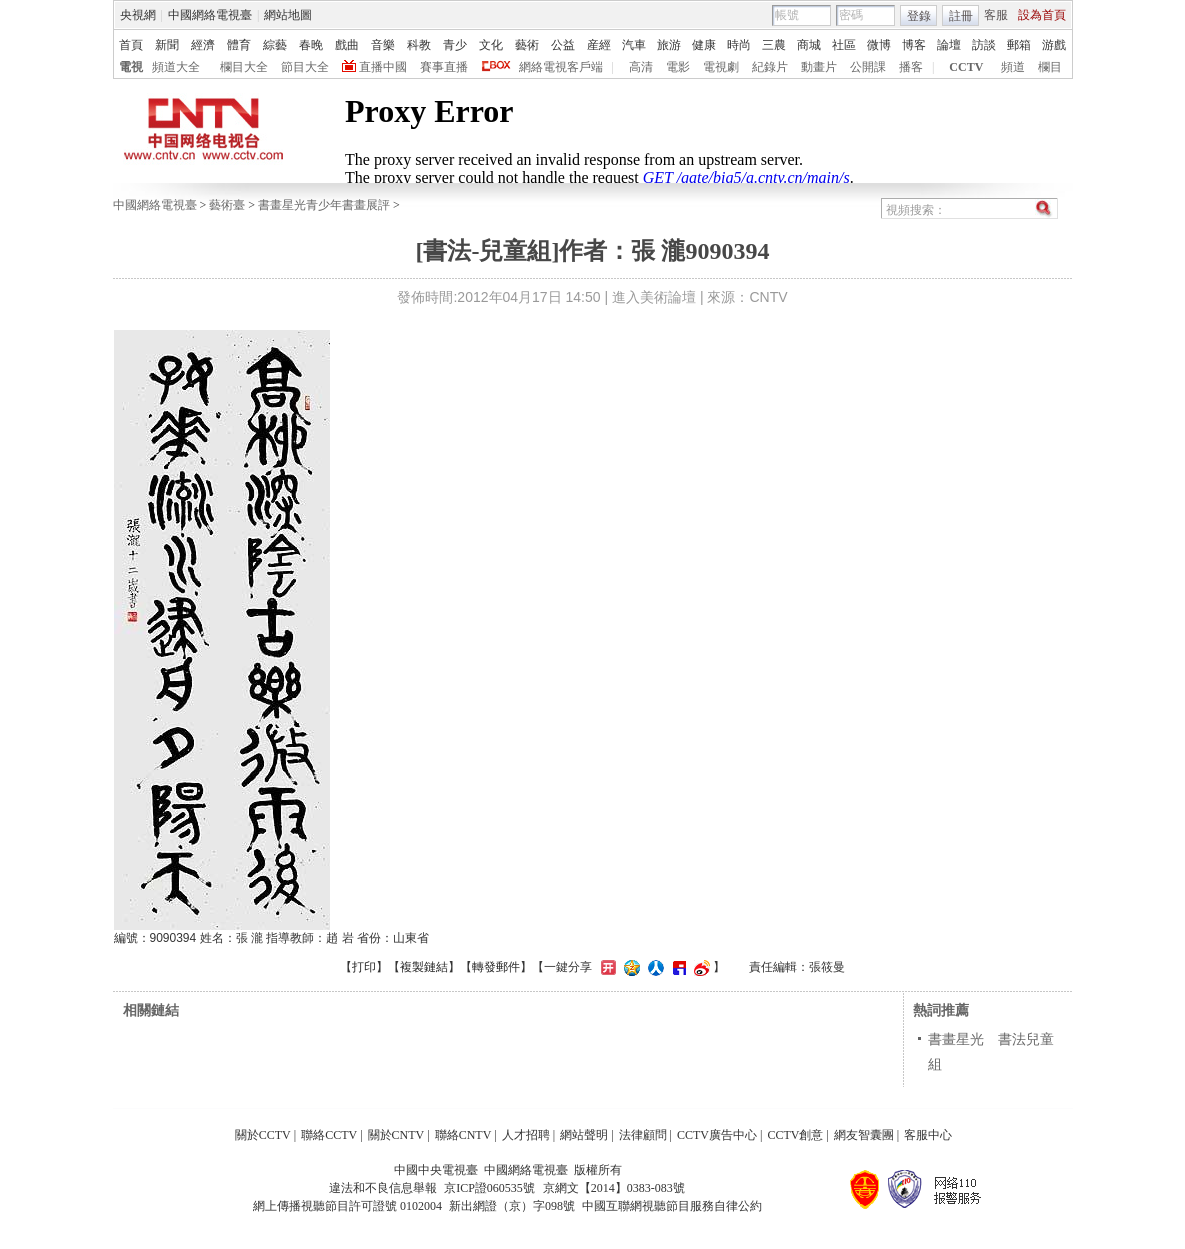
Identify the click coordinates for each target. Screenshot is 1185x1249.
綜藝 (275, 45)
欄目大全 (244, 67)
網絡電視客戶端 (561, 67)
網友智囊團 (864, 1135)
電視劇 (721, 67)
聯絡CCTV (329, 1135)
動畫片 (819, 67)
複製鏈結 (424, 967)
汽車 (634, 45)
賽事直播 (444, 67)
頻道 (1013, 67)
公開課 (868, 67)
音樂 (383, 45)
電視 (131, 67)
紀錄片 (770, 67)
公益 (563, 45)
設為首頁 (1042, 15)
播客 (911, 67)
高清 (641, 67)
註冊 (961, 16)
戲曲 (347, 45)
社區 (844, 45)
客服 (996, 15)
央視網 (138, 15)
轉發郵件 (496, 967)
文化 (491, 45)
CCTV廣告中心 (717, 1135)
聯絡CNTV (463, 1135)
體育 (239, 45)
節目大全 (305, 67)
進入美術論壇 (654, 297)
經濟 (203, 45)
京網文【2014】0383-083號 (614, 1188)
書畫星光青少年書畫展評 (324, 205)
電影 (678, 67)
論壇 (949, 45)
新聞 (167, 45)
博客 (914, 45)
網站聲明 (584, 1135)
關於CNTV (396, 1135)
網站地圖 (288, 15)
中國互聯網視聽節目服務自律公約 (672, 1206)
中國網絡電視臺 (210, 15)
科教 (419, 45)
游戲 (1054, 45)
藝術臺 (227, 205)
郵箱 (1019, 45)
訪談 (984, 45)
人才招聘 (526, 1135)
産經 (599, 45)
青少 (455, 45)
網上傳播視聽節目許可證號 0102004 (347, 1206)
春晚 (311, 45)
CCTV (966, 67)
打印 (364, 967)
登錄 (919, 16)
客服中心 (928, 1135)
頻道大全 (176, 67)
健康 (704, 45)
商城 (809, 45)
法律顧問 (643, 1135)
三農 (774, 45)
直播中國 (383, 67)
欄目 (1050, 67)
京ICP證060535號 (489, 1188)
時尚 (739, 45)
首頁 (131, 45)
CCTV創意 (795, 1135)
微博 (879, 45)
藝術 (527, 45)
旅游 (669, 45)
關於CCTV (263, 1135)
